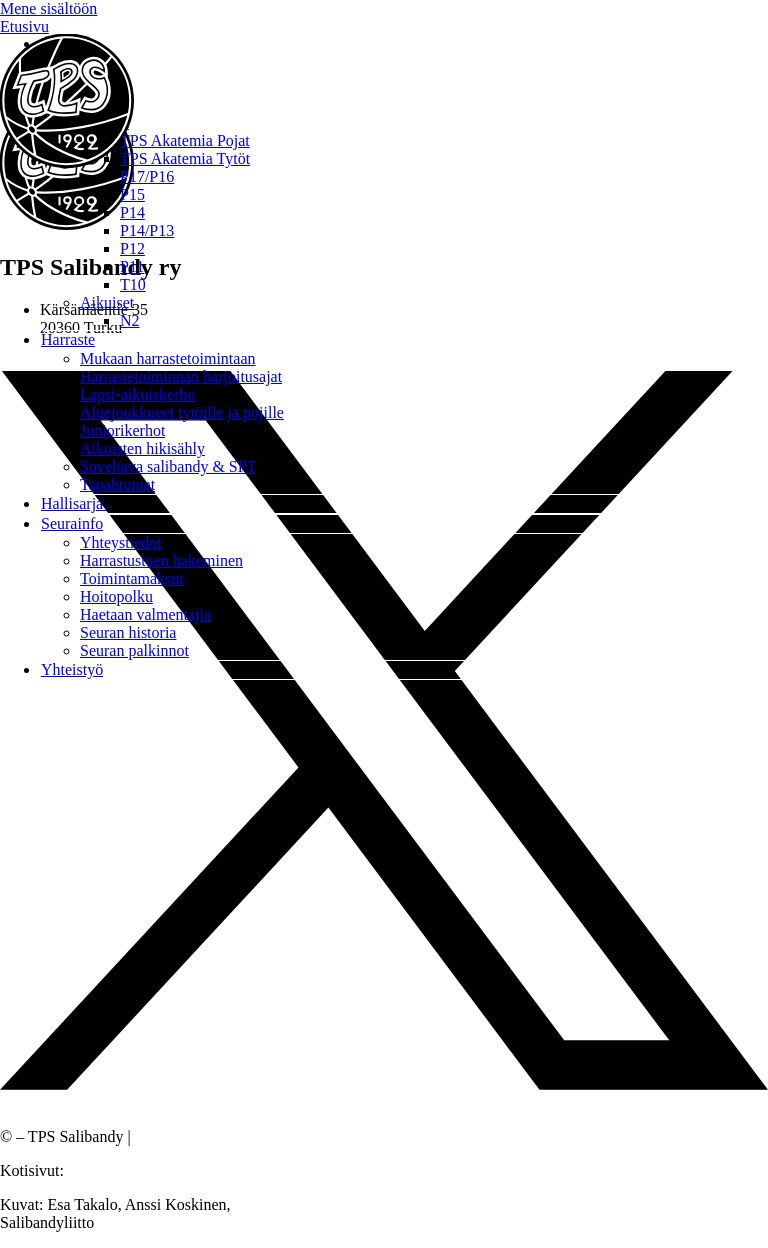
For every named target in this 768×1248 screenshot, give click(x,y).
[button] (404, 104)
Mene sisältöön (48, 8)
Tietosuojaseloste (189, 1136)
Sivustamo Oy (113, 1170)
